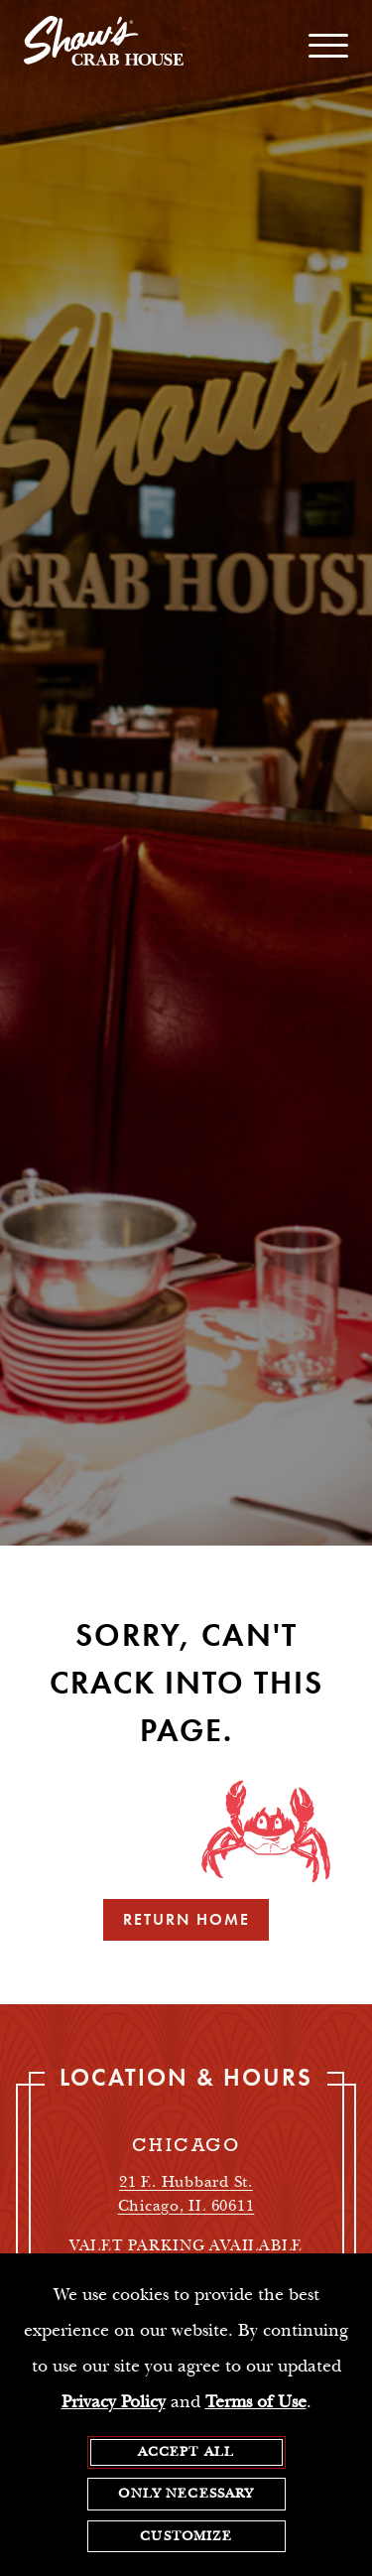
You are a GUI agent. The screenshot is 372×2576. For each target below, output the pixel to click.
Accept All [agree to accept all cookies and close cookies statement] (186, 2453)
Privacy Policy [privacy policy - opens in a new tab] (114, 2402)
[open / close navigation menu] (328, 46)
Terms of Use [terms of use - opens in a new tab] (256, 2402)
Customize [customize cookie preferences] (185, 2537)
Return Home (186, 1919)
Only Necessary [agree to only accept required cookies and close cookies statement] (185, 2496)
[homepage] (104, 45)
